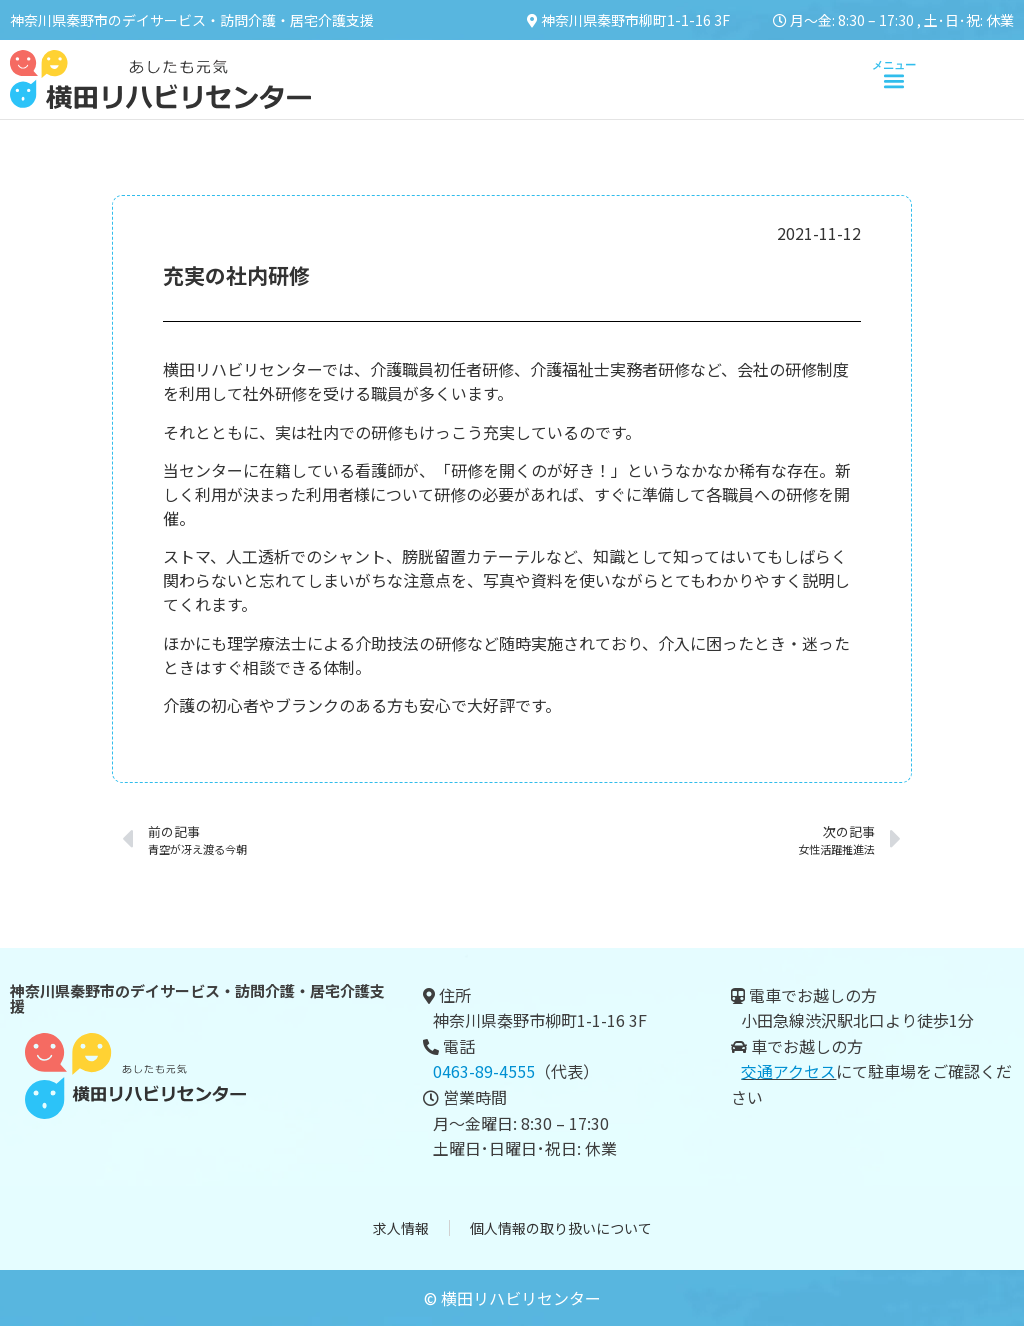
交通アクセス (788, 1071)
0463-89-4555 (484, 1071)
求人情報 (401, 1229)
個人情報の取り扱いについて (561, 1229)
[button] (893, 80)
